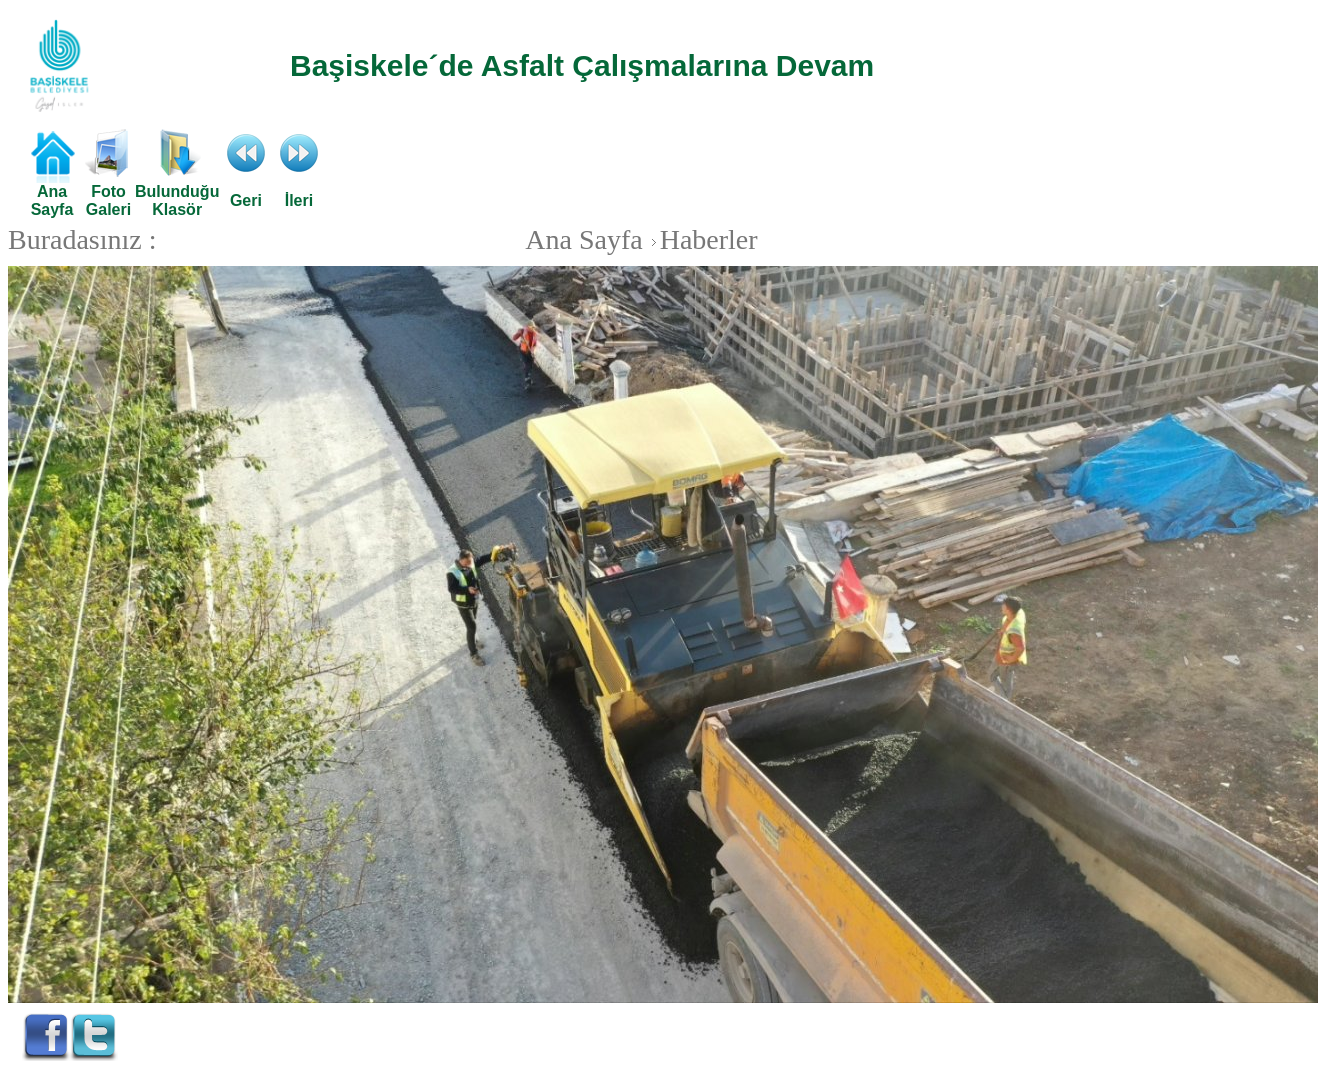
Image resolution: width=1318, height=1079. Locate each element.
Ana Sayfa (583, 239)
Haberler (702, 239)
